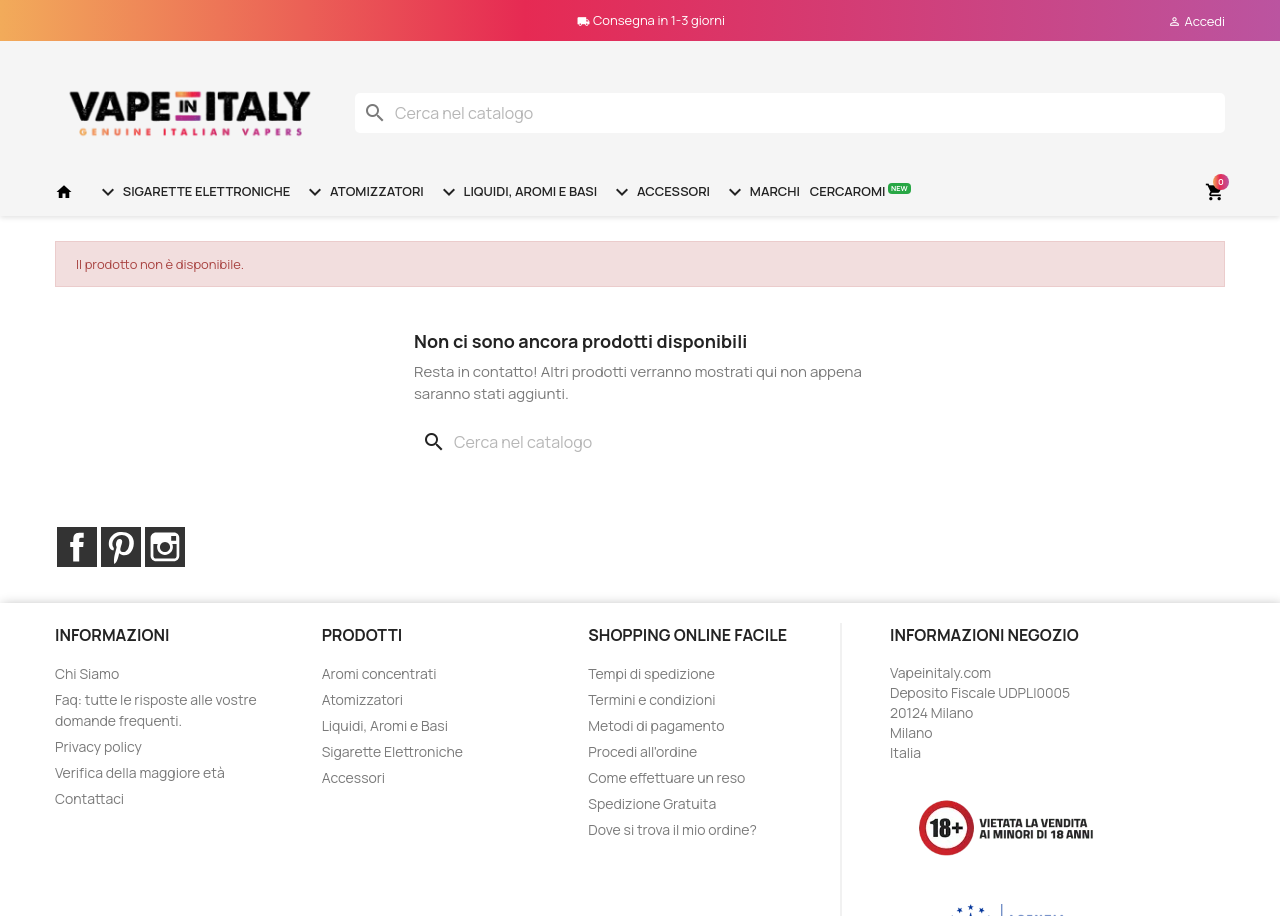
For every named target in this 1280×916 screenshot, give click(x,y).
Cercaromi (860, 190)
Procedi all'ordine (642, 751)
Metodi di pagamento (656, 725)
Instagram (165, 547)
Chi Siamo (87, 673)
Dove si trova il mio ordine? (672, 829)
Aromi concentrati (379, 673)
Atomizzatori (363, 192)
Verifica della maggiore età (140, 772)
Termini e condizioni (651, 699)
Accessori (660, 192)
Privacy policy (98, 746)
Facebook (77, 547)
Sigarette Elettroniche (193, 192)
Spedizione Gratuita (652, 803)
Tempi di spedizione (651, 673)
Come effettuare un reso (666, 777)
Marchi (761, 192)
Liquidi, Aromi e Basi (517, 192)
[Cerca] (790, 113)
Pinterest (121, 547)
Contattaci (89, 798)
